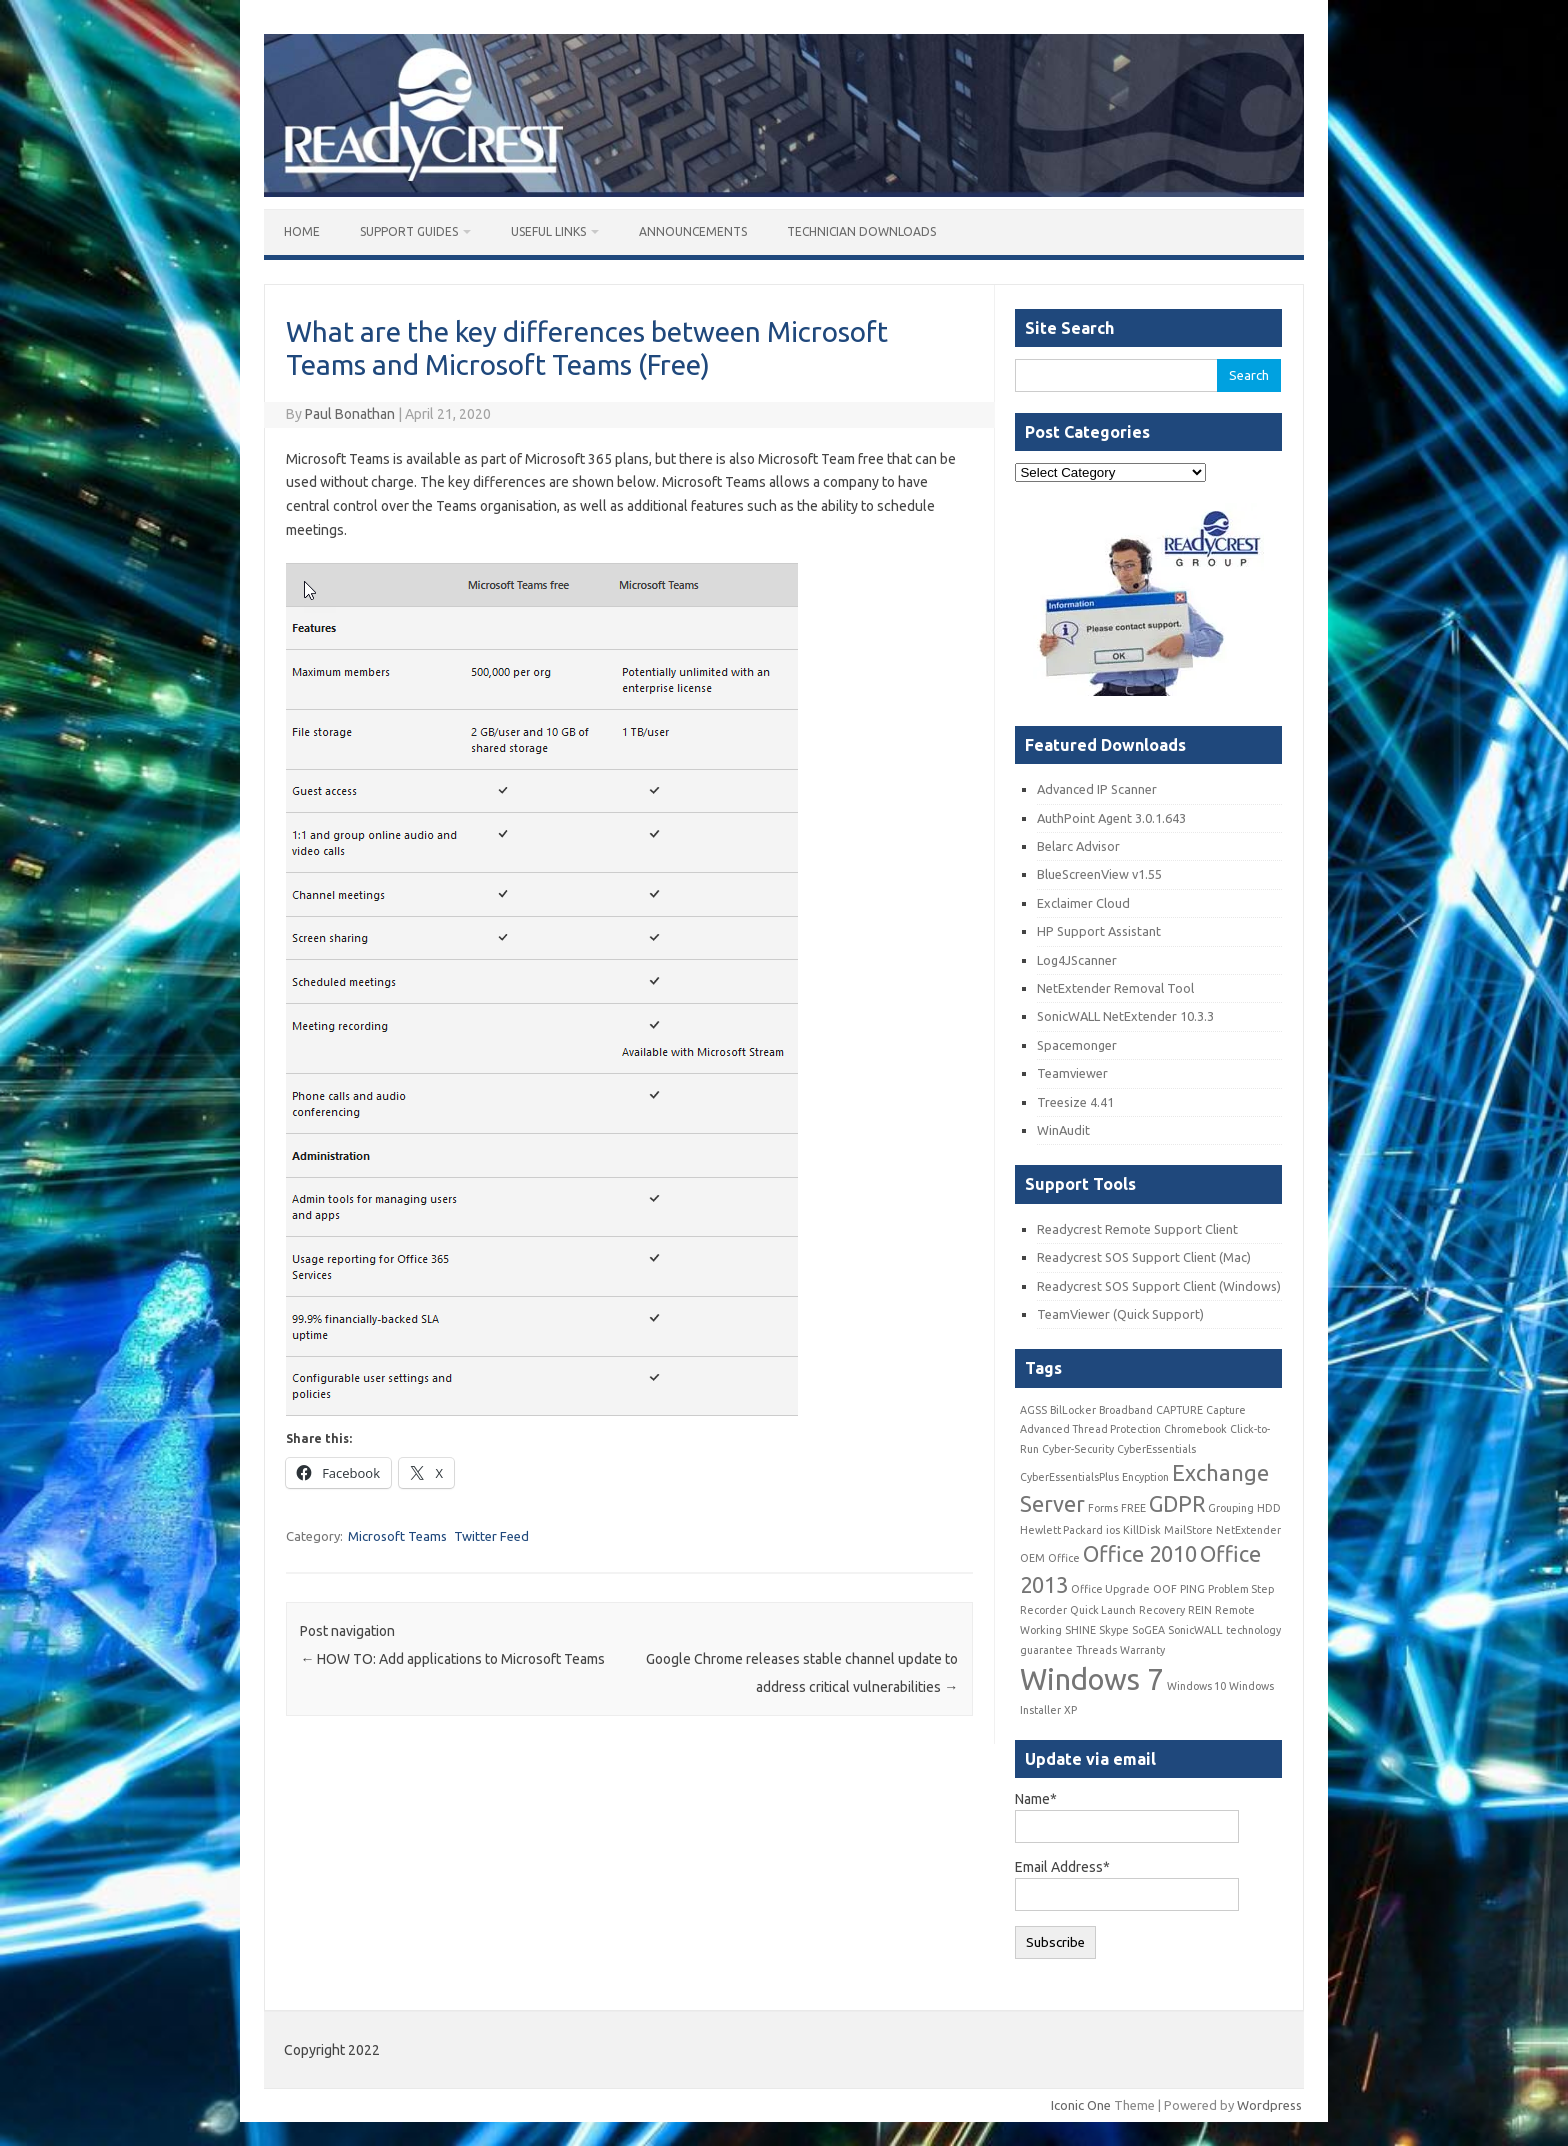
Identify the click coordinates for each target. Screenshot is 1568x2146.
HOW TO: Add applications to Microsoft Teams (452, 1659)
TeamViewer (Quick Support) (1120, 1314)
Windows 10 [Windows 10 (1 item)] (1196, 1686)
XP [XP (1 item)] (1070, 1710)
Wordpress (1269, 2105)
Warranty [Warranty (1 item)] (1142, 1650)
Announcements (693, 231)
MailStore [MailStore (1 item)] (1188, 1530)
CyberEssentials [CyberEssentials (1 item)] (1156, 1449)
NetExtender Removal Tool (1115, 988)
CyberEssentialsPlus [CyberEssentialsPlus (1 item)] (1069, 1477)
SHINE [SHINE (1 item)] (1080, 1630)
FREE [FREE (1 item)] (1133, 1508)
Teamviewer (1072, 1073)
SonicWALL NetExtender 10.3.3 (1125, 1016)
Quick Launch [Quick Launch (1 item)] (1103, 1610)
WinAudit (1063, 1130)
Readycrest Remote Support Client (1137, 1229)
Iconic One (1081, 2105)
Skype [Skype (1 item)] (1114, 1630)
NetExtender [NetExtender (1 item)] (1248, 1530)
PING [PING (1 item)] (1192, 1589)
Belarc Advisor (1078, 846)
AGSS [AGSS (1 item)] (1033, 1410)
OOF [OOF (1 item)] (1165, 1589)
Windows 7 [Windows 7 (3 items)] (1092, 1679)
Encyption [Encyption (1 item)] (1145, 1477)
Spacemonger (1077, 1045)
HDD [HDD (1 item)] (1269, 1508)
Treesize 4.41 (1075, 1102)
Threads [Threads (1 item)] (1096, 1650)
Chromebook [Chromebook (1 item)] (1195, 1429)
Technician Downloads (861, 231)
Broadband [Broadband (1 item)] (1126, 1410)
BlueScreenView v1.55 (1099, 874)
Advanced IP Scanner (1097, 789)
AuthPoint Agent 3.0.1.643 (1111, 818)
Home (302, 231)
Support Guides (409, 231)
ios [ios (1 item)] (1113, 1530)
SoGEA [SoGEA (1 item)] (1148, 1630)
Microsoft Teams (397, 1536)
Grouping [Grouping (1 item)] (1231, 1508)
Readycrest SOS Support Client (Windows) (1159, 1286)
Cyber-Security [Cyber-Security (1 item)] (1078, 1449)
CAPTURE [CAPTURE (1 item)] (1179, 1410)
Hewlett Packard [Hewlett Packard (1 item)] (1061, 1530)
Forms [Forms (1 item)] (1103, 1508)
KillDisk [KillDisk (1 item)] (1142, 1530)
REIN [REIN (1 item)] (1200, 1610)
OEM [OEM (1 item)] (1032, 1558)
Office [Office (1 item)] (1064, 1558)
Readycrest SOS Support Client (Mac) (1144, 1257)
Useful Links (548, 231)
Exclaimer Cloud (1083, 903)
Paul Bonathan (350, 414)
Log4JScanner (1077, 960)
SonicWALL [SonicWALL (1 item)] (1195, 1630)
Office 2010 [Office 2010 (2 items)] (1140, 1554)
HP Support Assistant (1099, 931)
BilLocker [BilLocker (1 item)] (1073, 1410)
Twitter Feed (491, 1536)
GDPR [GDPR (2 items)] (1177, 1504)
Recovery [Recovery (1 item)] (1162, 1610)
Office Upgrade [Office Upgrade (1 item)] (1110, 1589)
